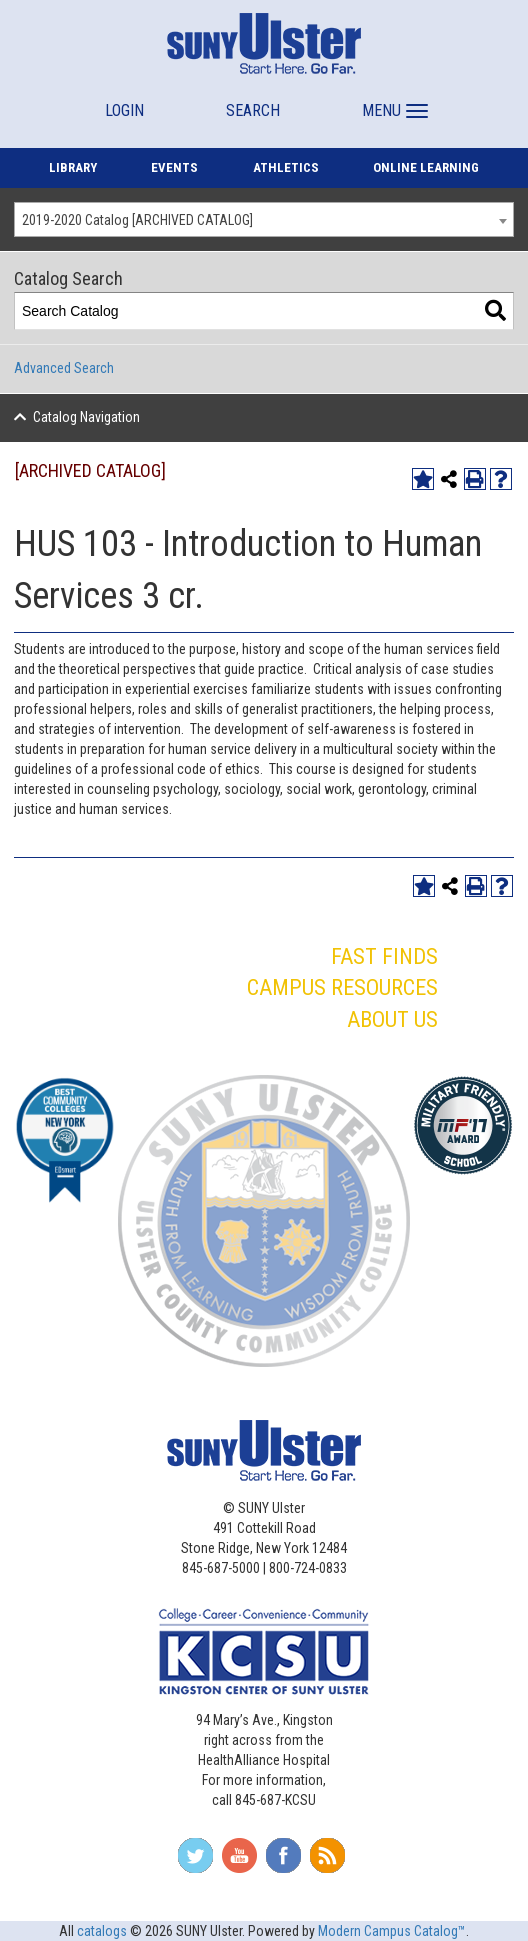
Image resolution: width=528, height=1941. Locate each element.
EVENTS (174, 167)
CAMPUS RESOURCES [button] (342, 987)
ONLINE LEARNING (426, 167)
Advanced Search (64, 368)
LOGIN (124, 110)
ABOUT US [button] (392, 1019)
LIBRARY (73, 167)
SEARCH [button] (253, 110)
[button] (392, 101)
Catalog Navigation (86, 417)
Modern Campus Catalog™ (392, 1931)
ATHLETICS (286, 167)
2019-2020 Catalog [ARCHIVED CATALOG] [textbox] (137, 220)
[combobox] (264, 219)
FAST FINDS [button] (384, 956)
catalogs (102, 1931)
